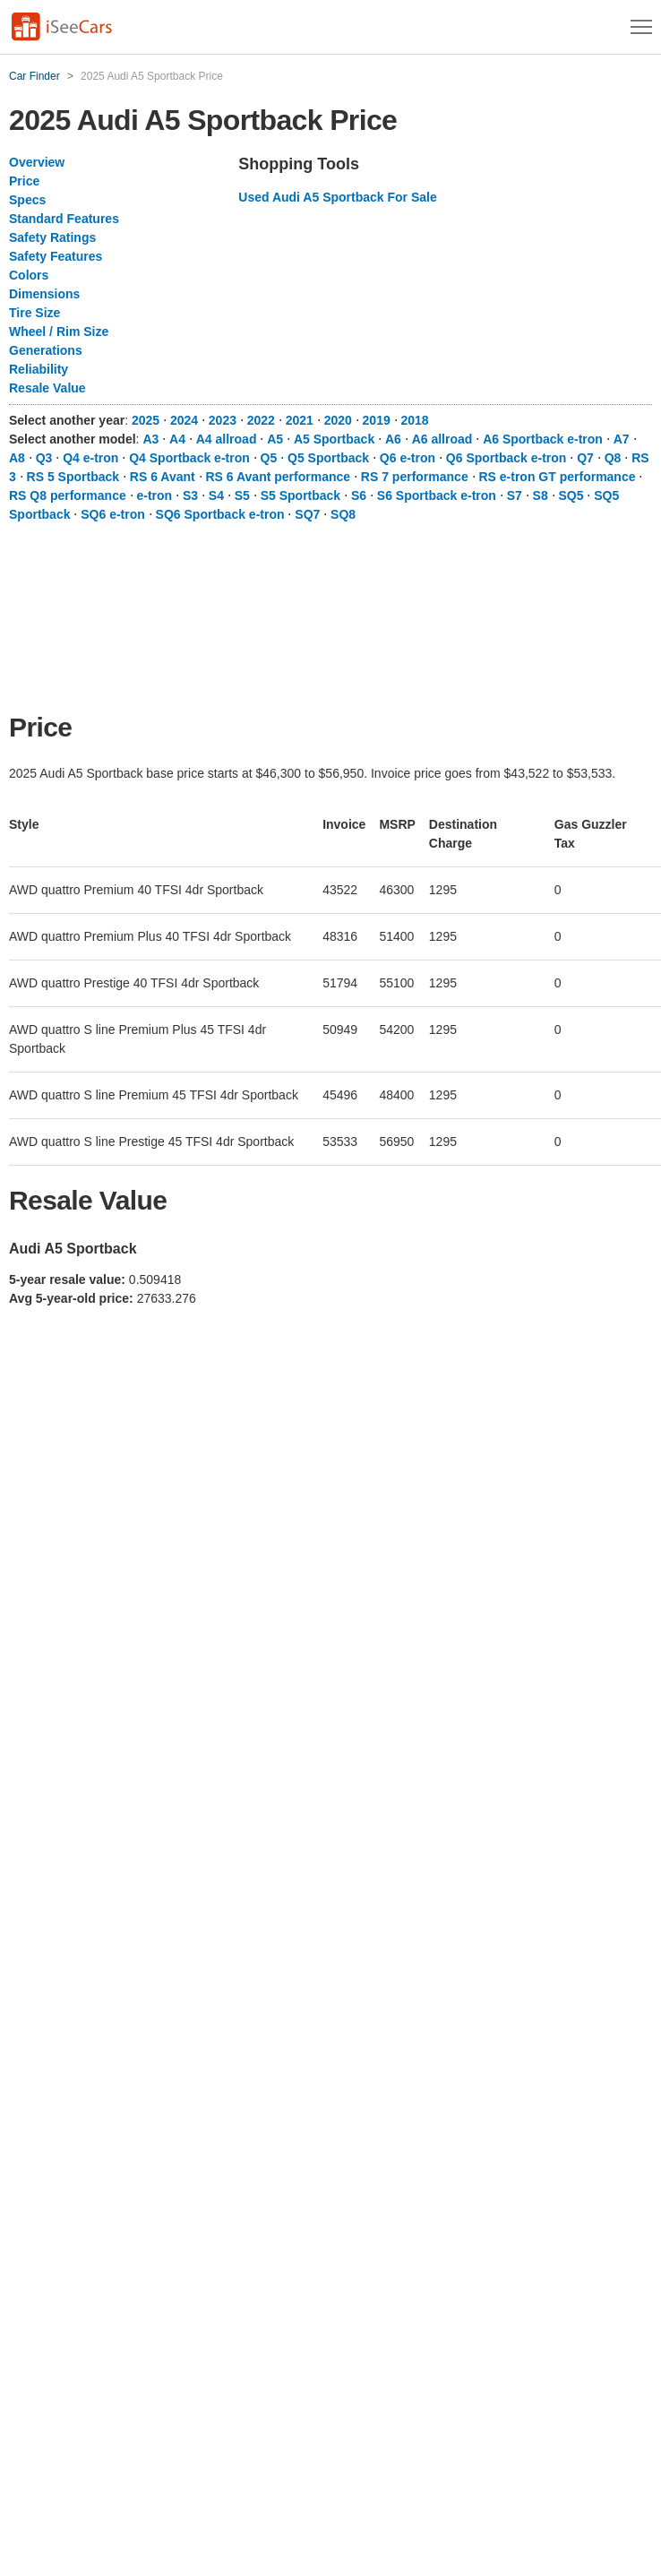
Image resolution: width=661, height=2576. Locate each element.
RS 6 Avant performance (278, 477)
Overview (36, 162)
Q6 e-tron (407, 458)
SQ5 (570, 495)
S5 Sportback (300, 495)
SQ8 (343, 514)
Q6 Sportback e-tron (506, 458)
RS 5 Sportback (73, 477)
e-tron (155, 495)
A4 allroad (226, 439)
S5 (242, 495)
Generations (45, 350)
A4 (177, 439)
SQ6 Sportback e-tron (220, 514)
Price (24, 181)
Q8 (613, 458)
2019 (377, 420)
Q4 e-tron (90, 458)
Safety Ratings (52, 237)
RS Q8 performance (67, 495)
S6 (358, 495)
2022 (261, 420)
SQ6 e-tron (113, 514)
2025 (145, 420)
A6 (393, 439)
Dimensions (44, 294)
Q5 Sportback (328, 458)
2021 (299, 420)
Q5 (269, 458)
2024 (184, 420)
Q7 (585, 458)
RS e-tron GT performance (556, 477)
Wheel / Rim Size (58, 331)
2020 (338, 420)
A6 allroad (442, 439)
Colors (28, 275)
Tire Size (34, 313)
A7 (622, 439)
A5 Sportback (334, 439)
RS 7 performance (414, 477)
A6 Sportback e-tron (543, 439)
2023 (222, 420)
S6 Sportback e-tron (436, 495)
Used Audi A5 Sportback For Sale (337, 197)
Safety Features (55, 256)
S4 (216, 495)
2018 (415, 420)
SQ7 (307, 514)
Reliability (38, 369)
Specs (27, 200)
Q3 (44, 458)
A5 (275, 439)
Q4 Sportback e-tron (189, 458)
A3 (150, 439)
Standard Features (64, 218)
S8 (540, 495)
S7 (514, 495)
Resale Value (47, 388)
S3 (190, 495)
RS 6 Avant (162, 477)
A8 (17, 458)
